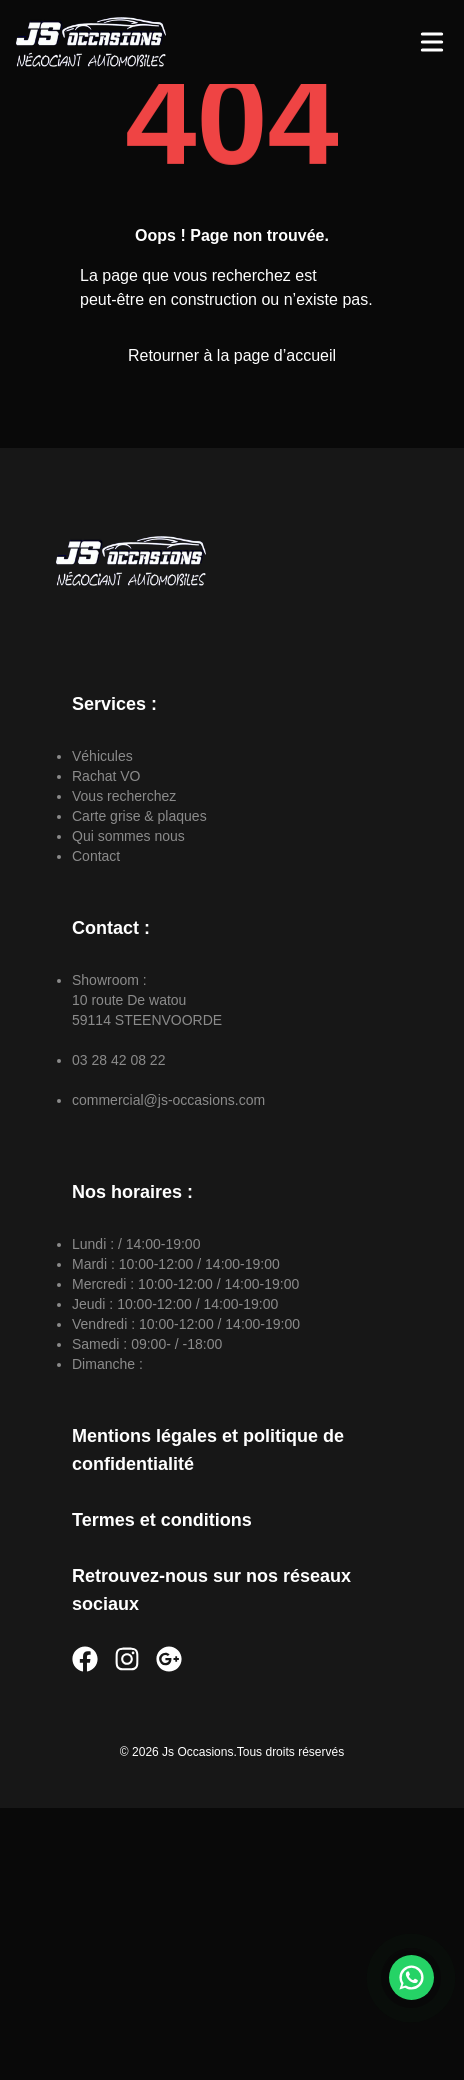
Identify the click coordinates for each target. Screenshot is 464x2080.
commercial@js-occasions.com (168, 1100)
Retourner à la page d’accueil (232, 355)
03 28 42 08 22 (118, 1060)
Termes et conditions (162, 1520)
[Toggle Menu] (432, 42)
